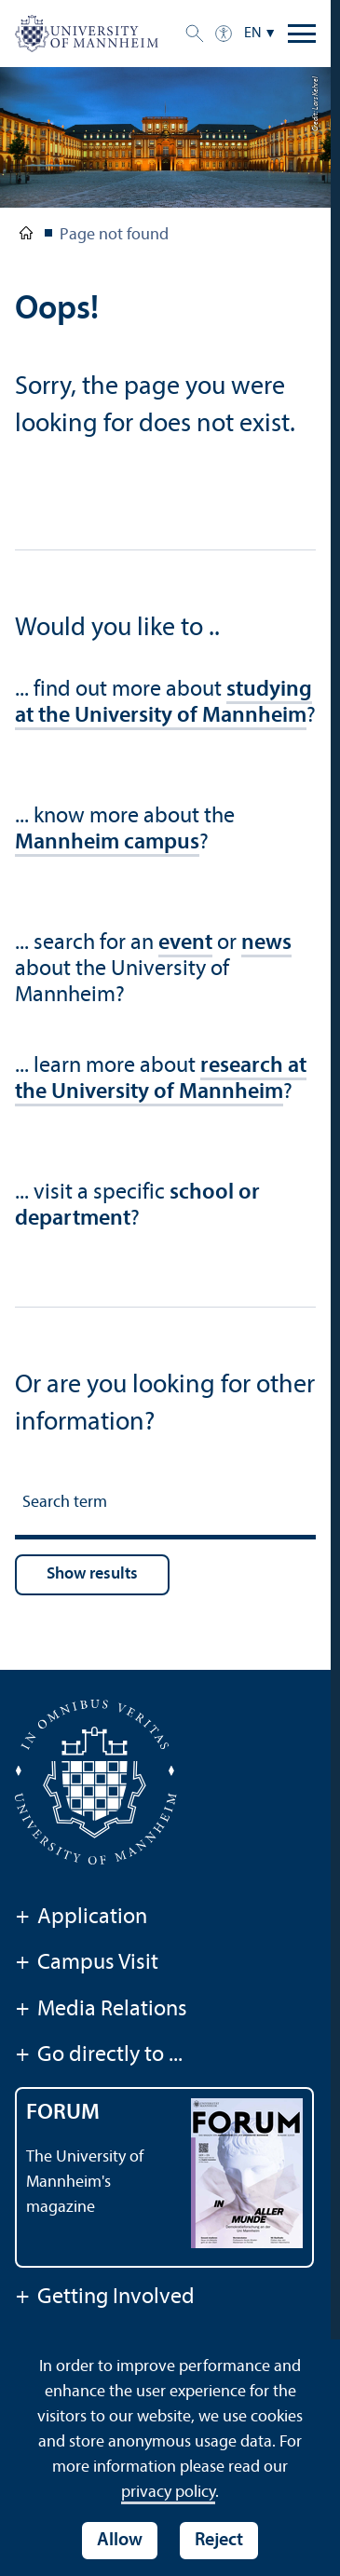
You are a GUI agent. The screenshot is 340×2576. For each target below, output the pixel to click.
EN (253, 33)
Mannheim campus (107, 843)
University (26, 237)
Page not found (114, 235)
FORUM (63, 2113)
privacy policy (168, 2492)
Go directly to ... (99, 2056)
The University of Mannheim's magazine (84, 2183)
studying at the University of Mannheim (163, 703)
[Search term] (165, 1505)
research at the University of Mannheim (160, 1079)
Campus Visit (86, 1964)
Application (81, 1918)
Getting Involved (105, 2298)
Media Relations (101, 2011)
